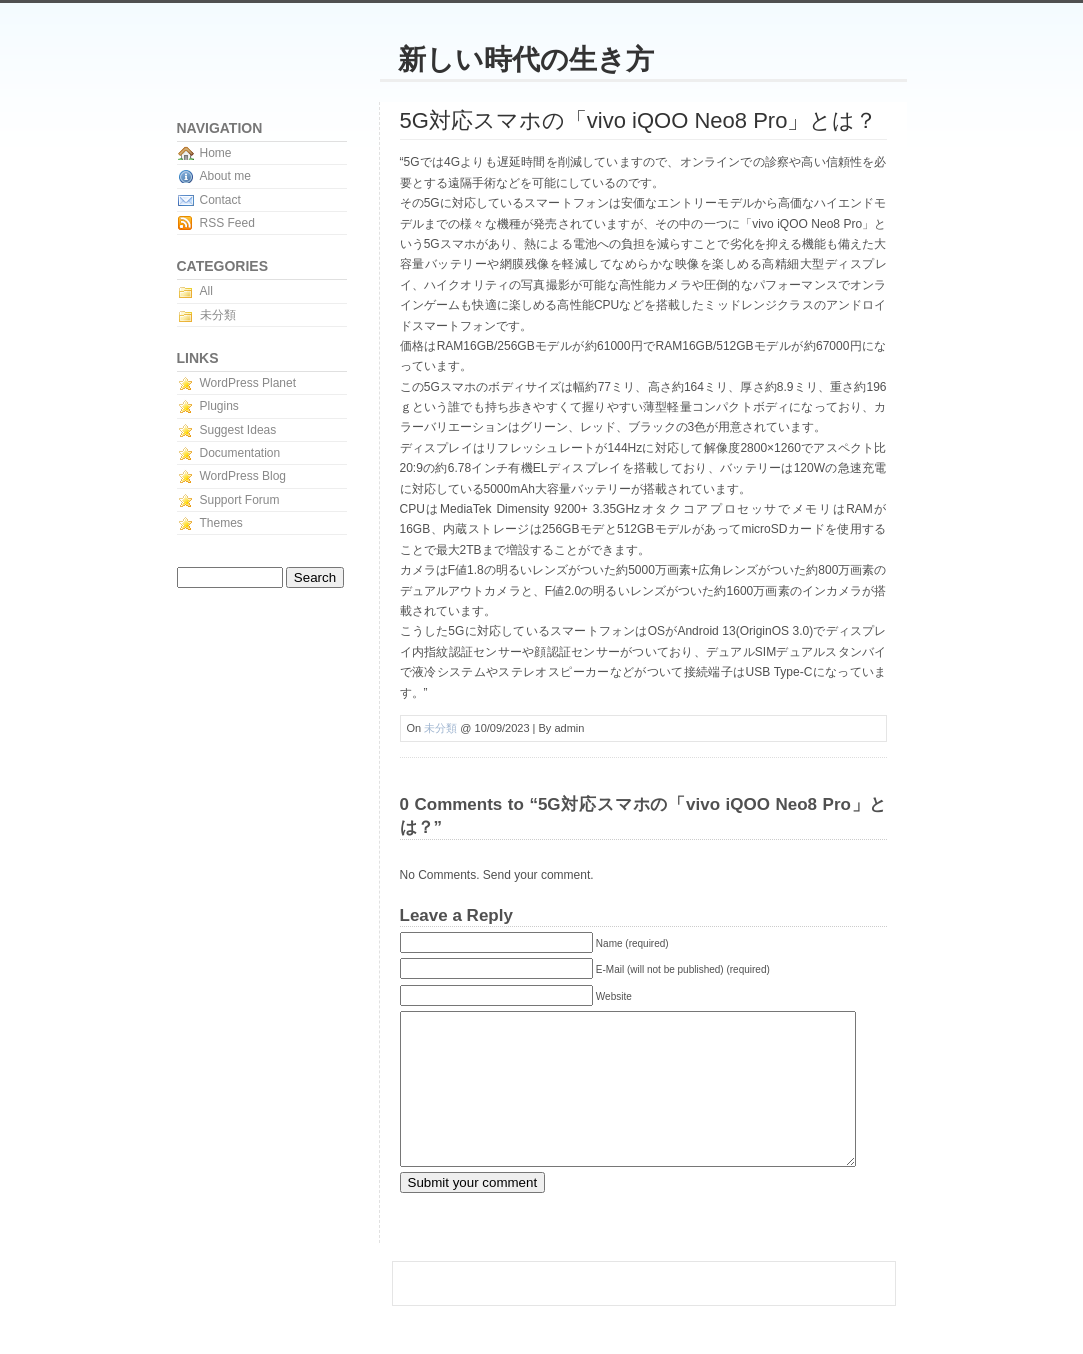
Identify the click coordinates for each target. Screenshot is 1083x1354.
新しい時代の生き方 (526, 59)
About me (225, 176)
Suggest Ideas (238, 430)
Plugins (219, 406)
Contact (220, 200)
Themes (221, 523)
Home (216, 153)
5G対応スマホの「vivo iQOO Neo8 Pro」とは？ (639, 120)
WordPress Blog (243, 476)
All (206, 291)
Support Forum (240, 500)
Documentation (240, 453)
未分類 (440, 728)
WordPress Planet (248, 383)
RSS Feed (227, 223)
